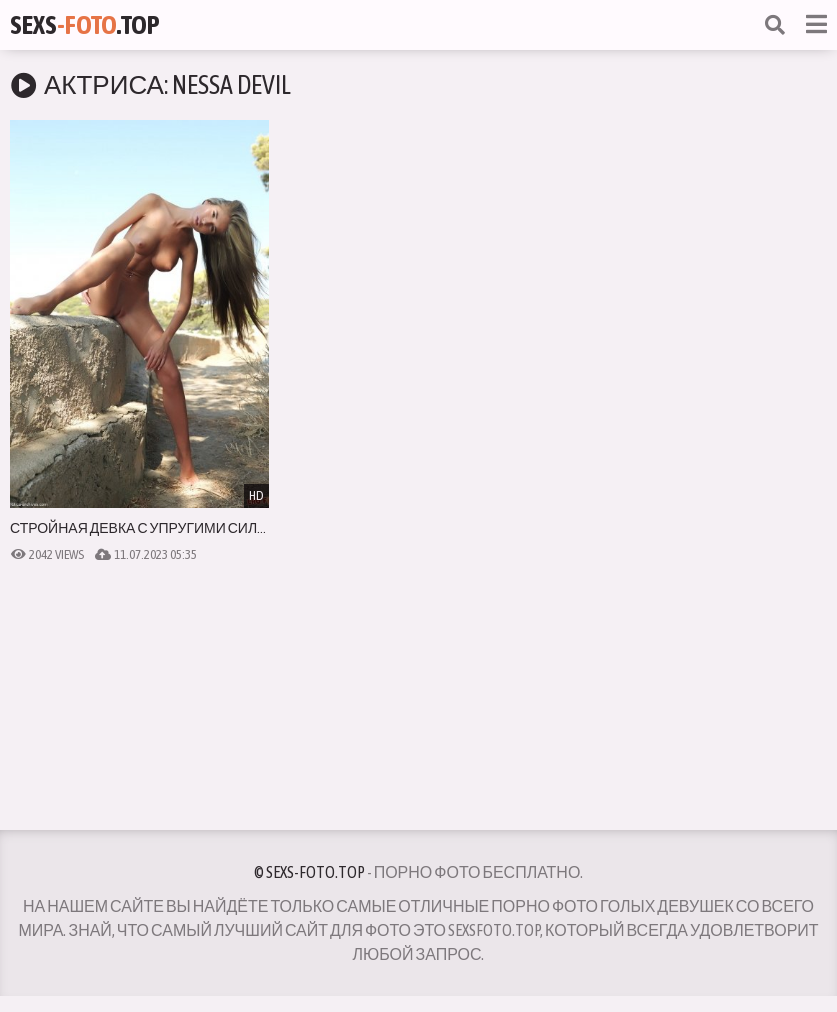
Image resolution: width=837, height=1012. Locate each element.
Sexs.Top (85, 25)
